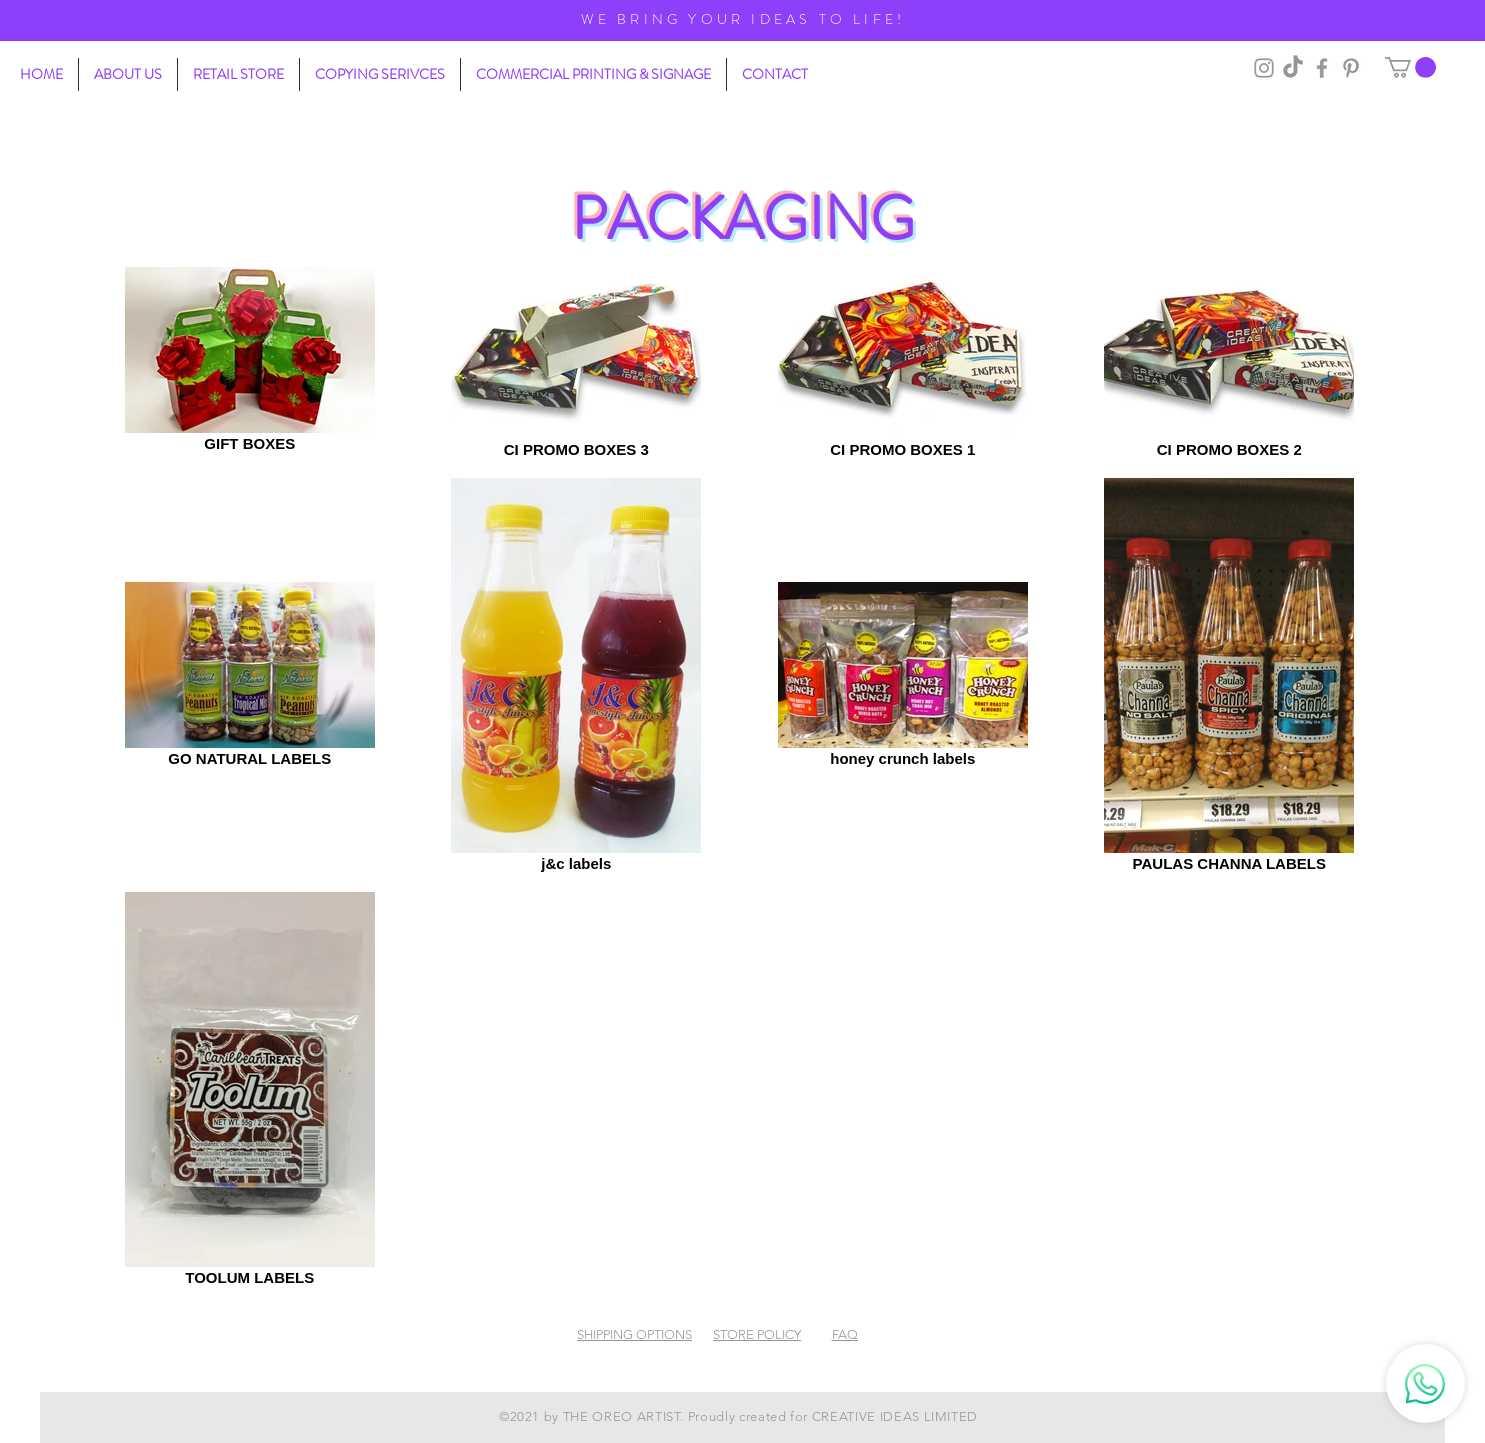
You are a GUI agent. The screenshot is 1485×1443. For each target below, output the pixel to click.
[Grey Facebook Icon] (1322, 68)
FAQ (845, 1334)
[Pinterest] (1351, 68)
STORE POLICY (757, 1334)
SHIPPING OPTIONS (634, 1334)
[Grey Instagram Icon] (1264, 68)
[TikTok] (1293, 68)
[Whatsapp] (1425, 1383)
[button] (1410, 67)
